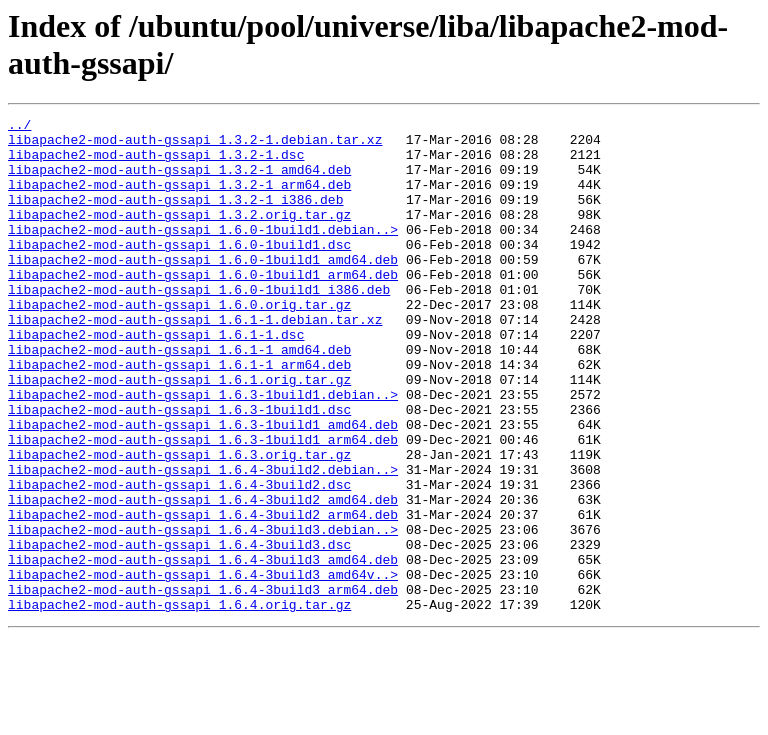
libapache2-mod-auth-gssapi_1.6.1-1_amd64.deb (179, 397)
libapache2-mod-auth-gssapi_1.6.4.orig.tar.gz (179, 703)
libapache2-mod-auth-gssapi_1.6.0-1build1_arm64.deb (203, 307)
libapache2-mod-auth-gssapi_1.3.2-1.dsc (156, 163)
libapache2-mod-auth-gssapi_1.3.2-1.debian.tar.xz (195, 145)
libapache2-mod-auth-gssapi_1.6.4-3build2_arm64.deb (203, 595)
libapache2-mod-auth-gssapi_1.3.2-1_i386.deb (175, 217)
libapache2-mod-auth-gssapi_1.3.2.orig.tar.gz (179, 235)
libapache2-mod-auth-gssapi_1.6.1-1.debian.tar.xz (195, 361)
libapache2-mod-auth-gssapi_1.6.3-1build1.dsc (179, 469)
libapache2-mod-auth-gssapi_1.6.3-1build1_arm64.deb (203, 505)
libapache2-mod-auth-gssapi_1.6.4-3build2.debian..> (203, 541)
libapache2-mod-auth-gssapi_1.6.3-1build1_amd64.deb (203, 487)
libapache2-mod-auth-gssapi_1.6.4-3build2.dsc (179, 559)
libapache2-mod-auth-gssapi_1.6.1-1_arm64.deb (179, 415)
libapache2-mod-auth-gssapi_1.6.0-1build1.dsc (179, 271)
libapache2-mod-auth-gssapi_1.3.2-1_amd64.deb (179, 181)
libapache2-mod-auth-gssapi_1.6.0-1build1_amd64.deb (203, 289)
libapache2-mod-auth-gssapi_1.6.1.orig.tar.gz (179, 433)
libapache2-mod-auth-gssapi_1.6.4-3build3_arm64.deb (203, 685)
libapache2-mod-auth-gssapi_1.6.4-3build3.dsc (179, 631)
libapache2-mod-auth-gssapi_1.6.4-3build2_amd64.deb (203, 577)
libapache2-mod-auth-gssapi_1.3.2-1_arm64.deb (179, 199)
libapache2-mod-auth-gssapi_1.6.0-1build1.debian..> (203, 253)
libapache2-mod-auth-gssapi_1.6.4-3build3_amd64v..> (203, 667)
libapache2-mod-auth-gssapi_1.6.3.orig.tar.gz (179, 523)
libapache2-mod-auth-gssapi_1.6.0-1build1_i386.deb (199, 325)
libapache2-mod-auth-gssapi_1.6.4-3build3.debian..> (203, 613)
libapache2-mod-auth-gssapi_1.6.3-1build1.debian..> (203, 451)
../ (19, 127)
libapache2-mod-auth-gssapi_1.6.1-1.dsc (156, 379)
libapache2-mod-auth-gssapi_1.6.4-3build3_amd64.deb (203, 649)
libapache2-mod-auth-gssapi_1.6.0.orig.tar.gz (179, 343)
